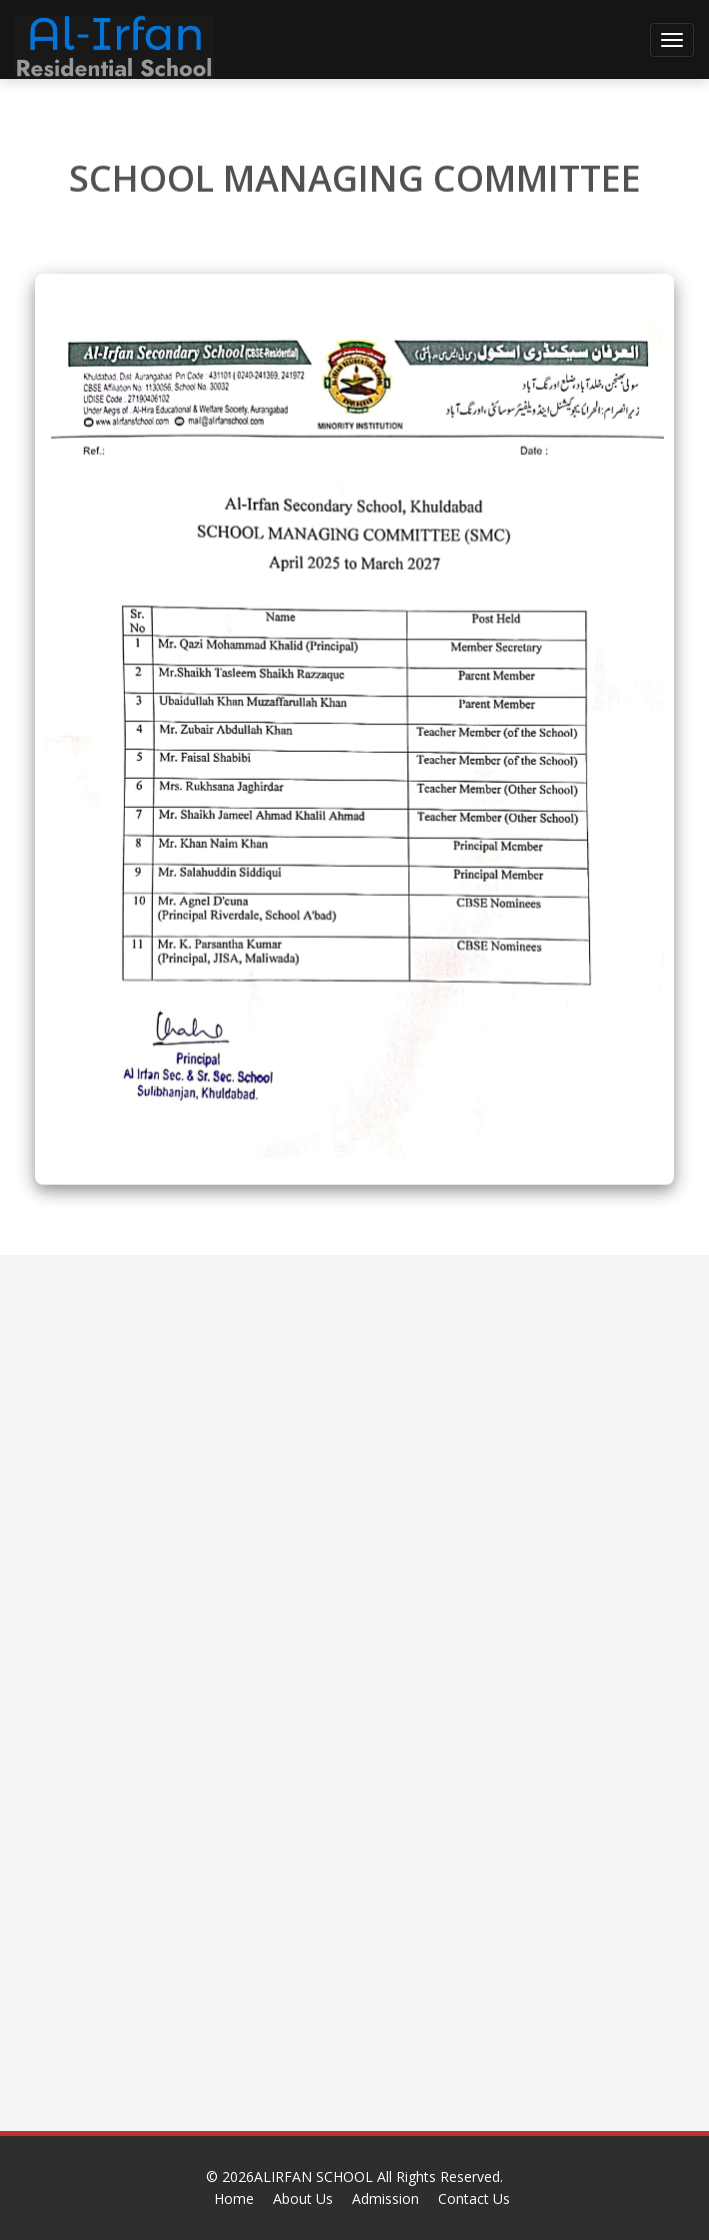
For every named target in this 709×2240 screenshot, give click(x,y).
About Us (303, 2198)
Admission (385, 2198)
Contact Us (474, 2198)
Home (234, 2198)
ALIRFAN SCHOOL (315, 2176)
